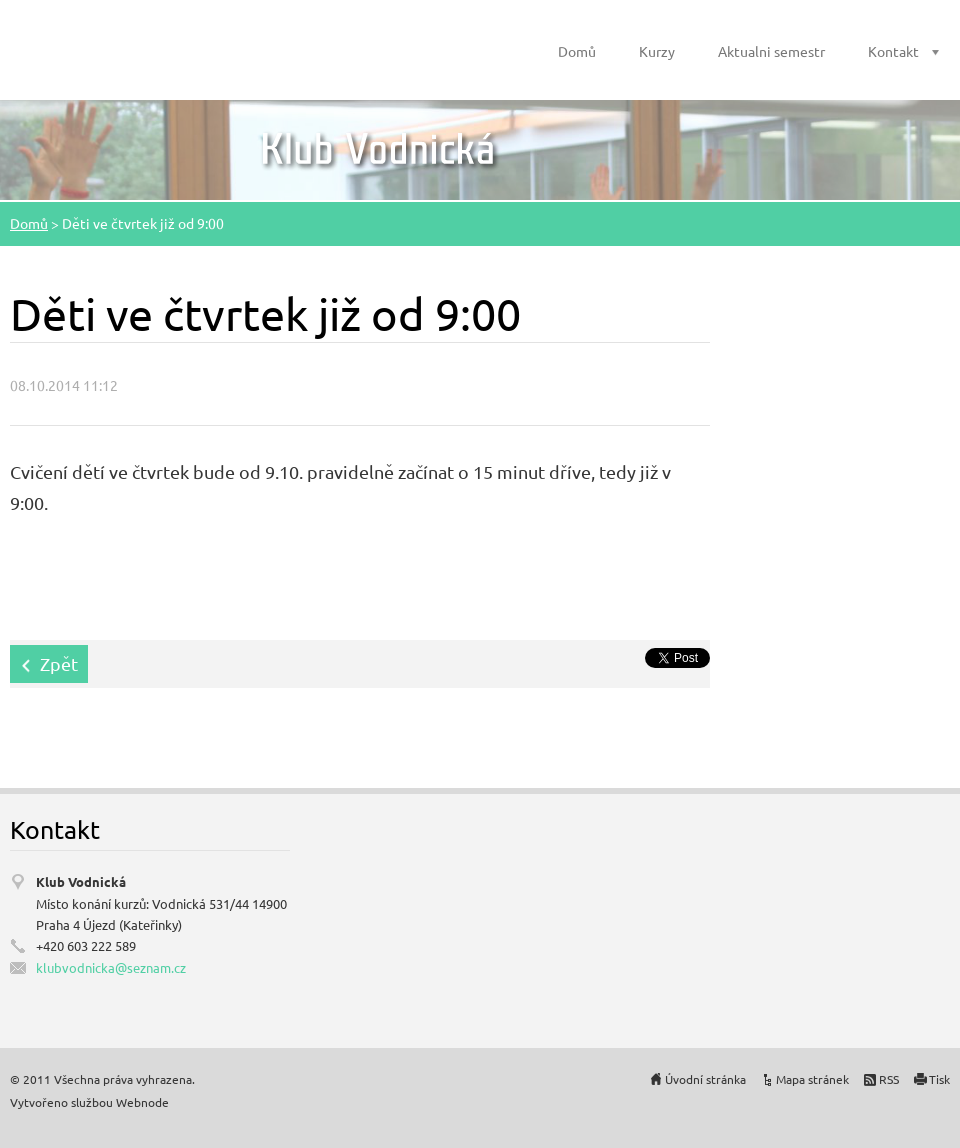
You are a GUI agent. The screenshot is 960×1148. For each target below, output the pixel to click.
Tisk (939, 1079)
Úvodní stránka (705, 1079)
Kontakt (893, 51)
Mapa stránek (812, 1079)
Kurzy (657, 51)
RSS (889, 1079)
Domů (577, 51)
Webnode (142, 1102)
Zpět (59, 663)
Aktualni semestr (771, 51)
